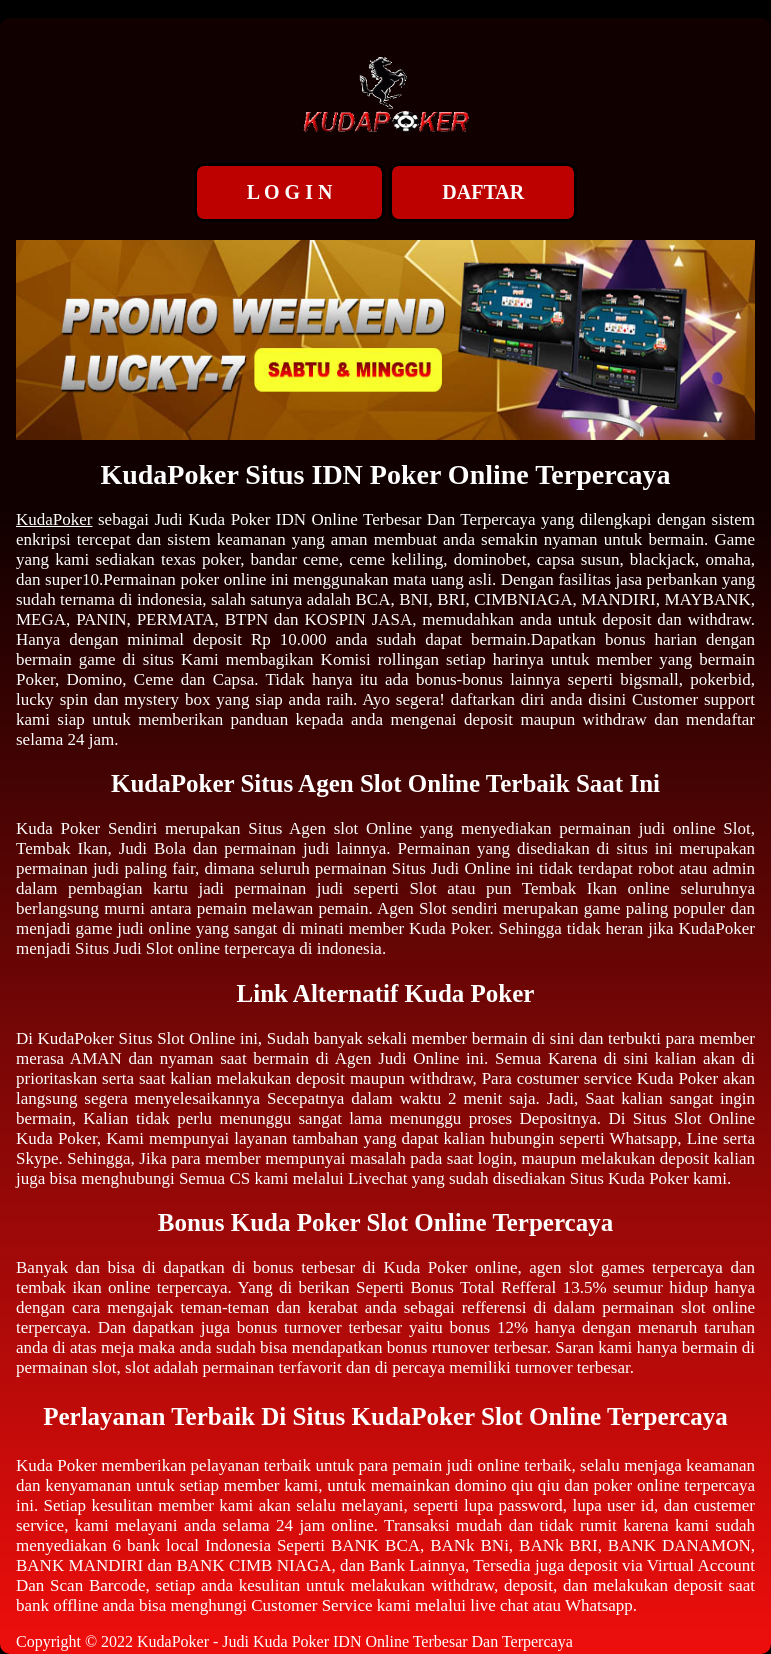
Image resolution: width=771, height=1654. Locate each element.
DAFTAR (483, 192)
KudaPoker (54, 519)
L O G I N (290, 192)
